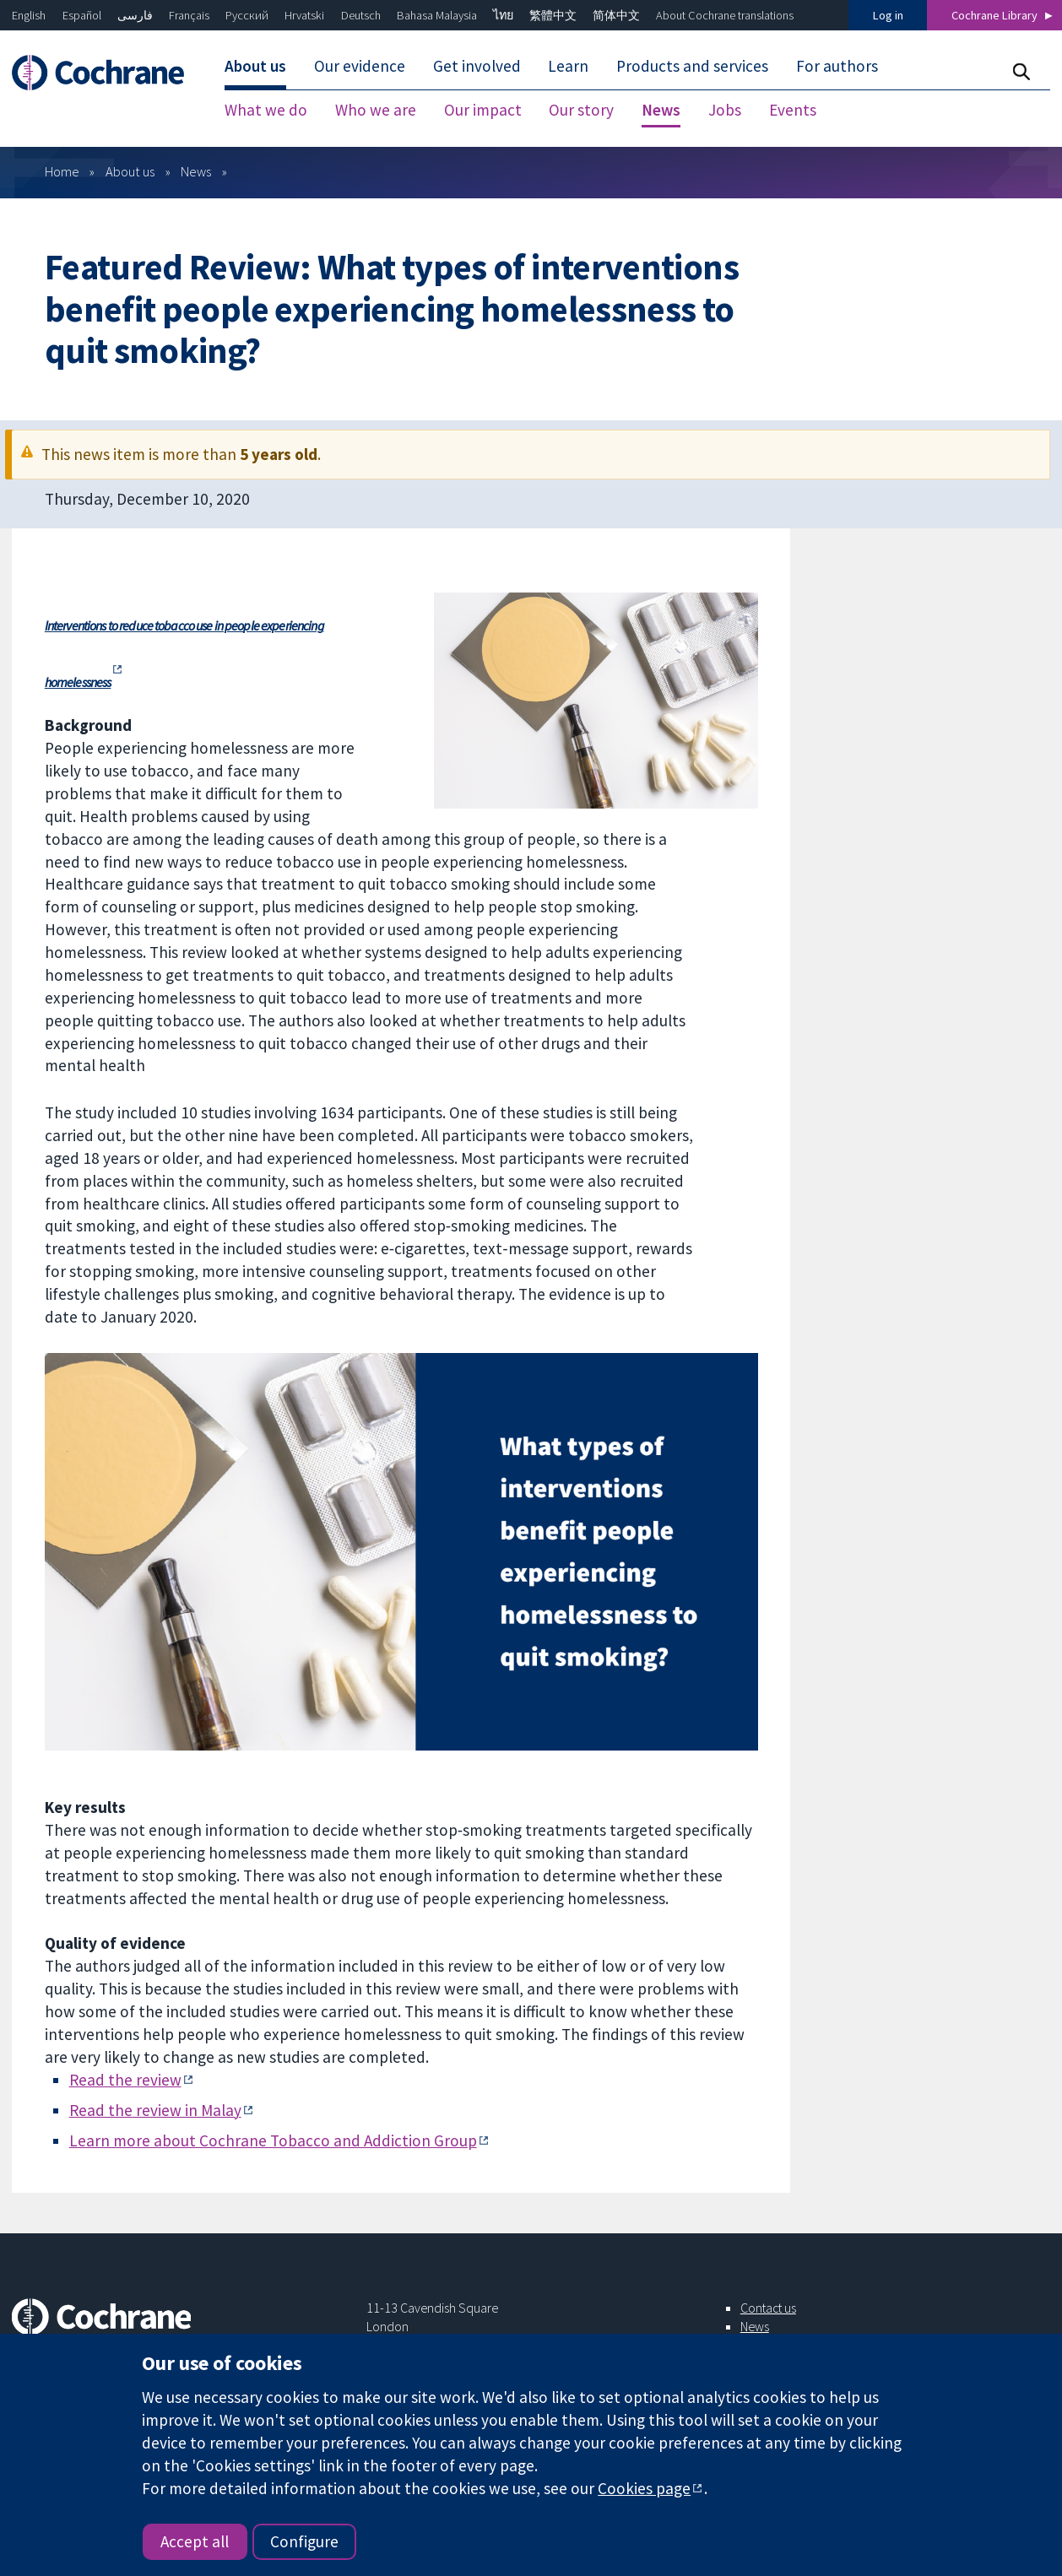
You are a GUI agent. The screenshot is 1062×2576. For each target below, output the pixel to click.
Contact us (768, 2307)
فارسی (135, 15)
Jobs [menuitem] (724, 110)
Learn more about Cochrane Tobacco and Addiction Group (273, 2140)
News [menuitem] (661, 110)
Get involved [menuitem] (477, 66)
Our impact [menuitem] (483, 110)
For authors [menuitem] (837, 66)
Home (62, 171)
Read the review (125, 2080)
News (196, 171)
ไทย (503, 15)
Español (81, 15)
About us (130, 171)
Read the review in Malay (155, 2110)
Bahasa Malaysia (437, 15)
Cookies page (644, 2488)
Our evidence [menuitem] (359, 66)
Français (189, 15)
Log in (888, 15)
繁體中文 (553, 15)
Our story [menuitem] (581, 110)
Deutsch (361, 15)
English (29, 15)
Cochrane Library (994, 15)
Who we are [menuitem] (375, 110)
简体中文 (616, 15)
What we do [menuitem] (266, 110)
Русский (246, 15)
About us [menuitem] (255, 66)
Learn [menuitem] (568, 66)
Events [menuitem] (792, 110)
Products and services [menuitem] (692, 66)
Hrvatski (304, 15)
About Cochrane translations (725, 15)
